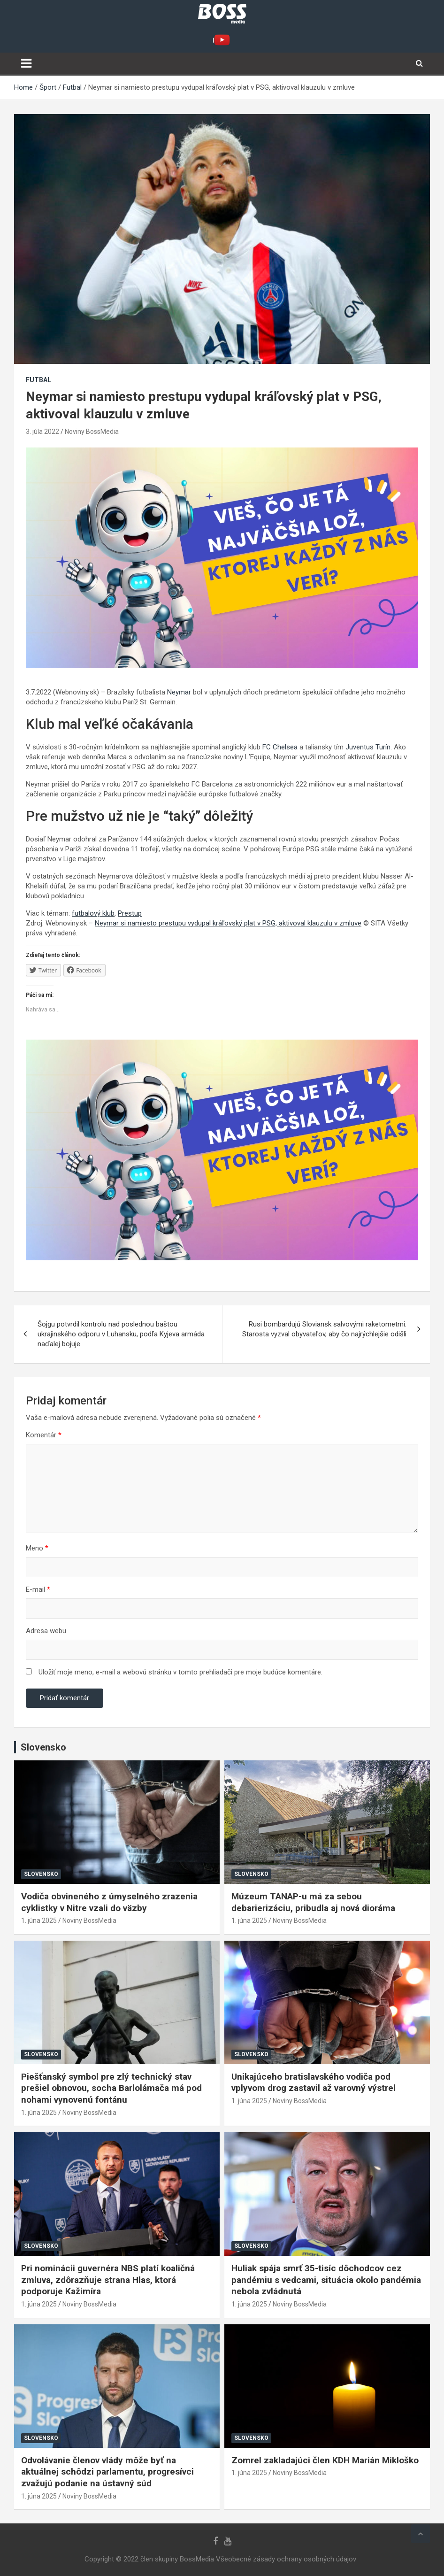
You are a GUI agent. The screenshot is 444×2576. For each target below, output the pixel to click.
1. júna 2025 (39, 1920)
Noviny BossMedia (92, 431)
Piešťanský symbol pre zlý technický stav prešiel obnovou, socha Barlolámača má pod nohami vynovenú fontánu (111, 2088)
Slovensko (41, 1874)
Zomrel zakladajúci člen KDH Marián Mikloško (325, 2460)
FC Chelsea (280, 747)
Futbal (38, 380)
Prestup (130, 913)
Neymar (179, 692)
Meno (37, 1548)
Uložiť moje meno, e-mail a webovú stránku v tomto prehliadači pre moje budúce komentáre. (180, 1672)
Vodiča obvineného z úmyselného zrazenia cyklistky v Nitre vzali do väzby (109, 1902)
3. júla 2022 (42, 431)
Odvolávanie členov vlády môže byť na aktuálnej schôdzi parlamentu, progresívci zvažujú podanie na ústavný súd (107, 2472)
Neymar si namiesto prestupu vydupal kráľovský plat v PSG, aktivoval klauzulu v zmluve (228, 923)
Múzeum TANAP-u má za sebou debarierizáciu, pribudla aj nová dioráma (313, 1902)
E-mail (38, 1589)
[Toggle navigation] (26, 63)
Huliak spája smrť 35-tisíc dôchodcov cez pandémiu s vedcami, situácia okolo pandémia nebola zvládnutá (326, 2280)
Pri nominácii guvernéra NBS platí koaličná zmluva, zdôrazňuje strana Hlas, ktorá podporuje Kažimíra (108, 2280)
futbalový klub (93, 913)
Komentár (43, 1435)
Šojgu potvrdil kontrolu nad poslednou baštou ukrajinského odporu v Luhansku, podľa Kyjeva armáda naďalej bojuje (121, 1334)
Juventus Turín (367, 747)
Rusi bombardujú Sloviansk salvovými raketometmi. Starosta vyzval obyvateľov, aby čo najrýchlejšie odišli (324, 1329)
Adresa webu (46, 1631)
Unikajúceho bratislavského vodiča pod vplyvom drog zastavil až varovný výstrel (313, 2082)
